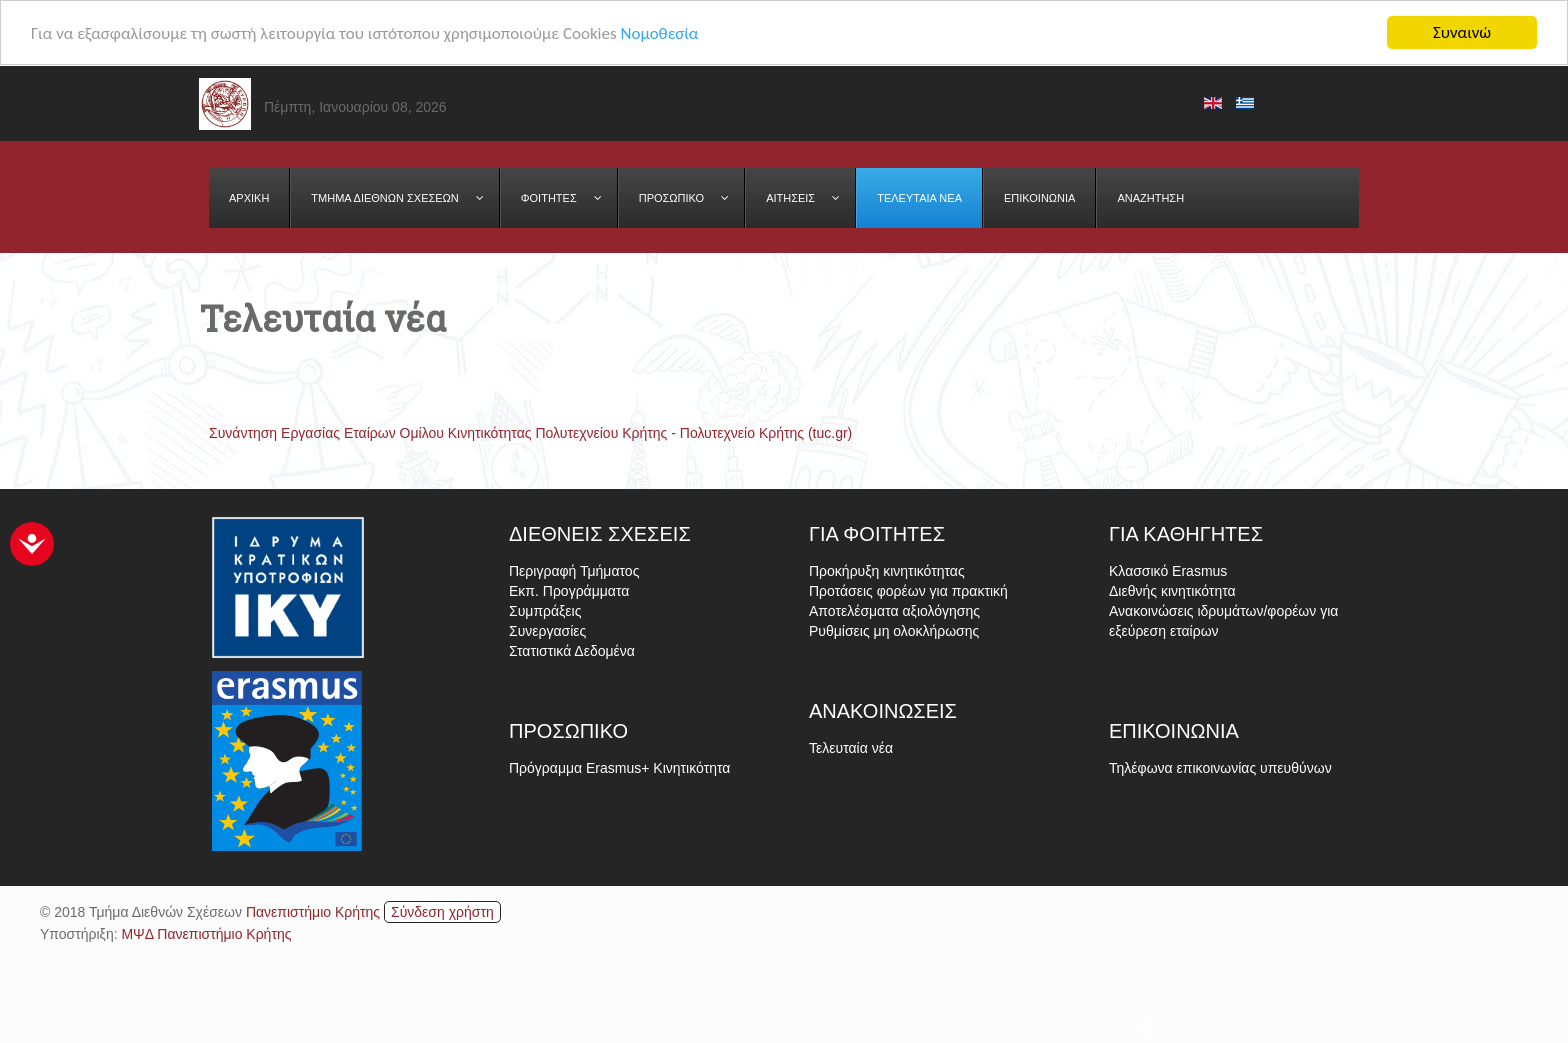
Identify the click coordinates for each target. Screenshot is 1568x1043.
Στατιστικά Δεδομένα (572, 651)
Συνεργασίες (547, 631)
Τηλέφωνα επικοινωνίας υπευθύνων (1220, 768)
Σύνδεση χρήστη (442, 911)
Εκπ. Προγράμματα (569, 591)
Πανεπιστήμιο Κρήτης (313, 911)
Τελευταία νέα (851, 748)
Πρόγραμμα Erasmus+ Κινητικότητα (619, 768)
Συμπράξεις (545, 611)
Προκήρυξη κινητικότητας (887, 571)
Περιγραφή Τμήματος (574, 571)
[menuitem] (249, 198)
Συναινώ (1462, 32)
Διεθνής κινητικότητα (1172, 591)
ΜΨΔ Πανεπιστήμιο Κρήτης (206, 933)
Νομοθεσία (659, 32)
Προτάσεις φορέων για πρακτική (908, 591)
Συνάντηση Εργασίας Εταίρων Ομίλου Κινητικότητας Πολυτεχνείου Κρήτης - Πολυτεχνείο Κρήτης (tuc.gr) (530, 433)
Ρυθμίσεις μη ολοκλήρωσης (894, 631)
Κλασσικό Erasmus (1168, 571)
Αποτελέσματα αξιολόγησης (894, 611)
